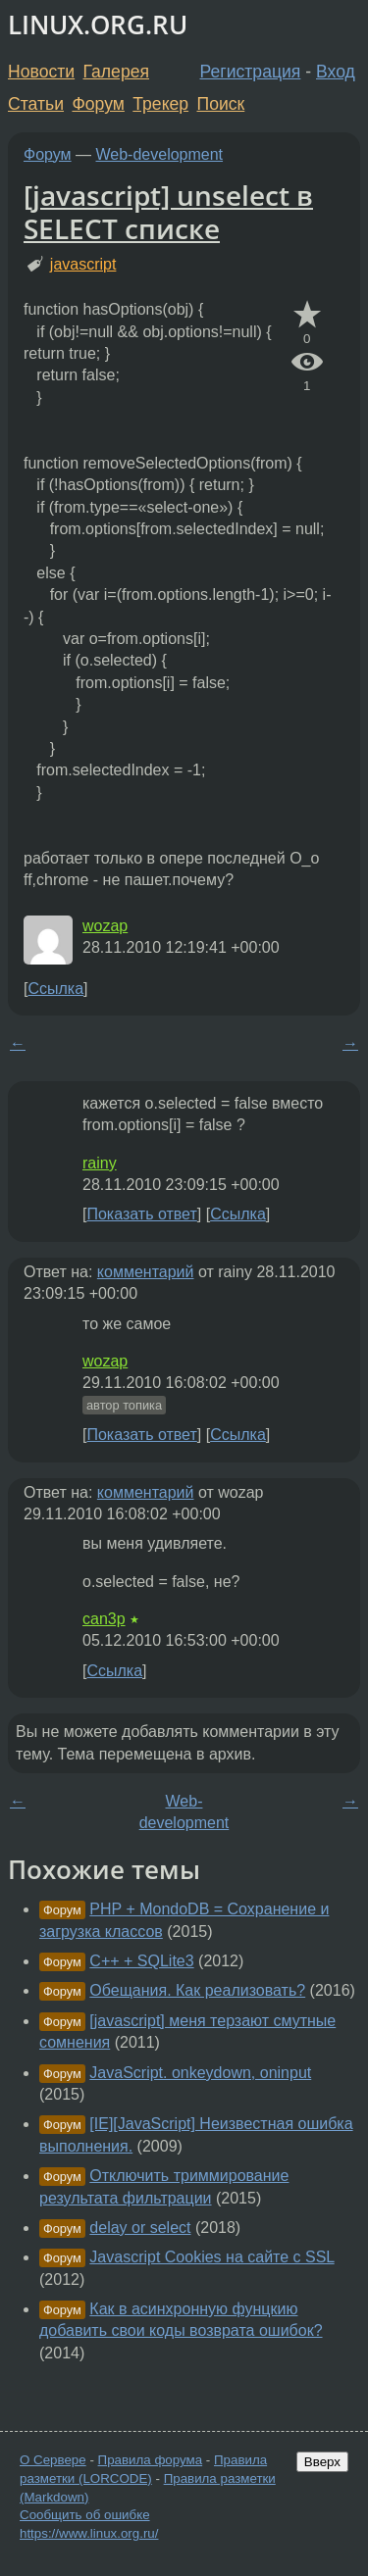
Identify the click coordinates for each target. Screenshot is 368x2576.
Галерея (116, 71)
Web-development (160, 154)
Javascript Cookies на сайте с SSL (211, 2257)
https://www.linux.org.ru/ (89, 2533)
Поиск (221, 104)
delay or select (139, 2227)
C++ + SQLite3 (141, 1961)
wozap (105, 925)
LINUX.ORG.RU (97, 25)
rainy (99, 1163)
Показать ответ (141, 1214)
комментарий (145, 1271)
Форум (98, 104)
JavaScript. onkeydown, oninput (200, 2072)
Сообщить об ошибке (85, 2514)
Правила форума (150, 2459)
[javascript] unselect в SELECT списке (168, 211)
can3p (104, 1618)
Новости (41, 71)
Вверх (322, 2461)
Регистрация (250, 71)
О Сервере (53, 2459)
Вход (335, 71)
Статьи (36, 104)
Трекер (160, 104)
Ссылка (55, 988)
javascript (83, 264)
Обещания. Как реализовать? (197, 1990)
